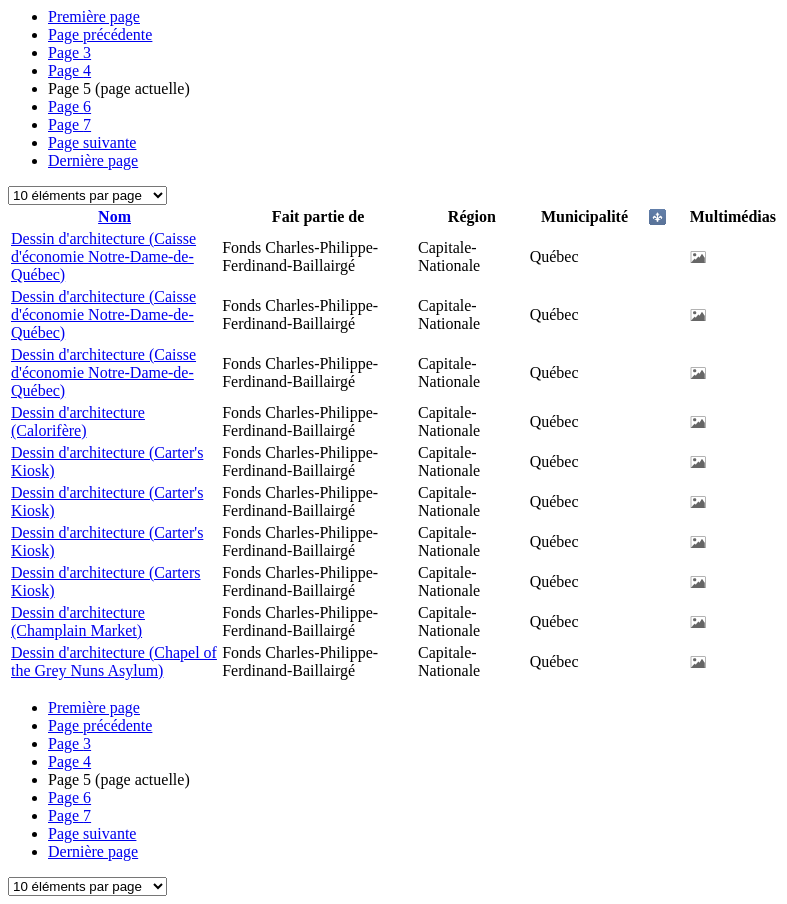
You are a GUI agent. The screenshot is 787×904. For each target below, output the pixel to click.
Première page (94, 16)
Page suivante (92, 142)
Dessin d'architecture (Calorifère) (78, 421)
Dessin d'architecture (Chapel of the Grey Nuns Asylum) (114, 661)
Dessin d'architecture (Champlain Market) (78, 621)
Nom (114, 216)
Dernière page (93, 160)
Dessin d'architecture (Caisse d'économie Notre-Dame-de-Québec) (103, 256)
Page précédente (100, 34)
